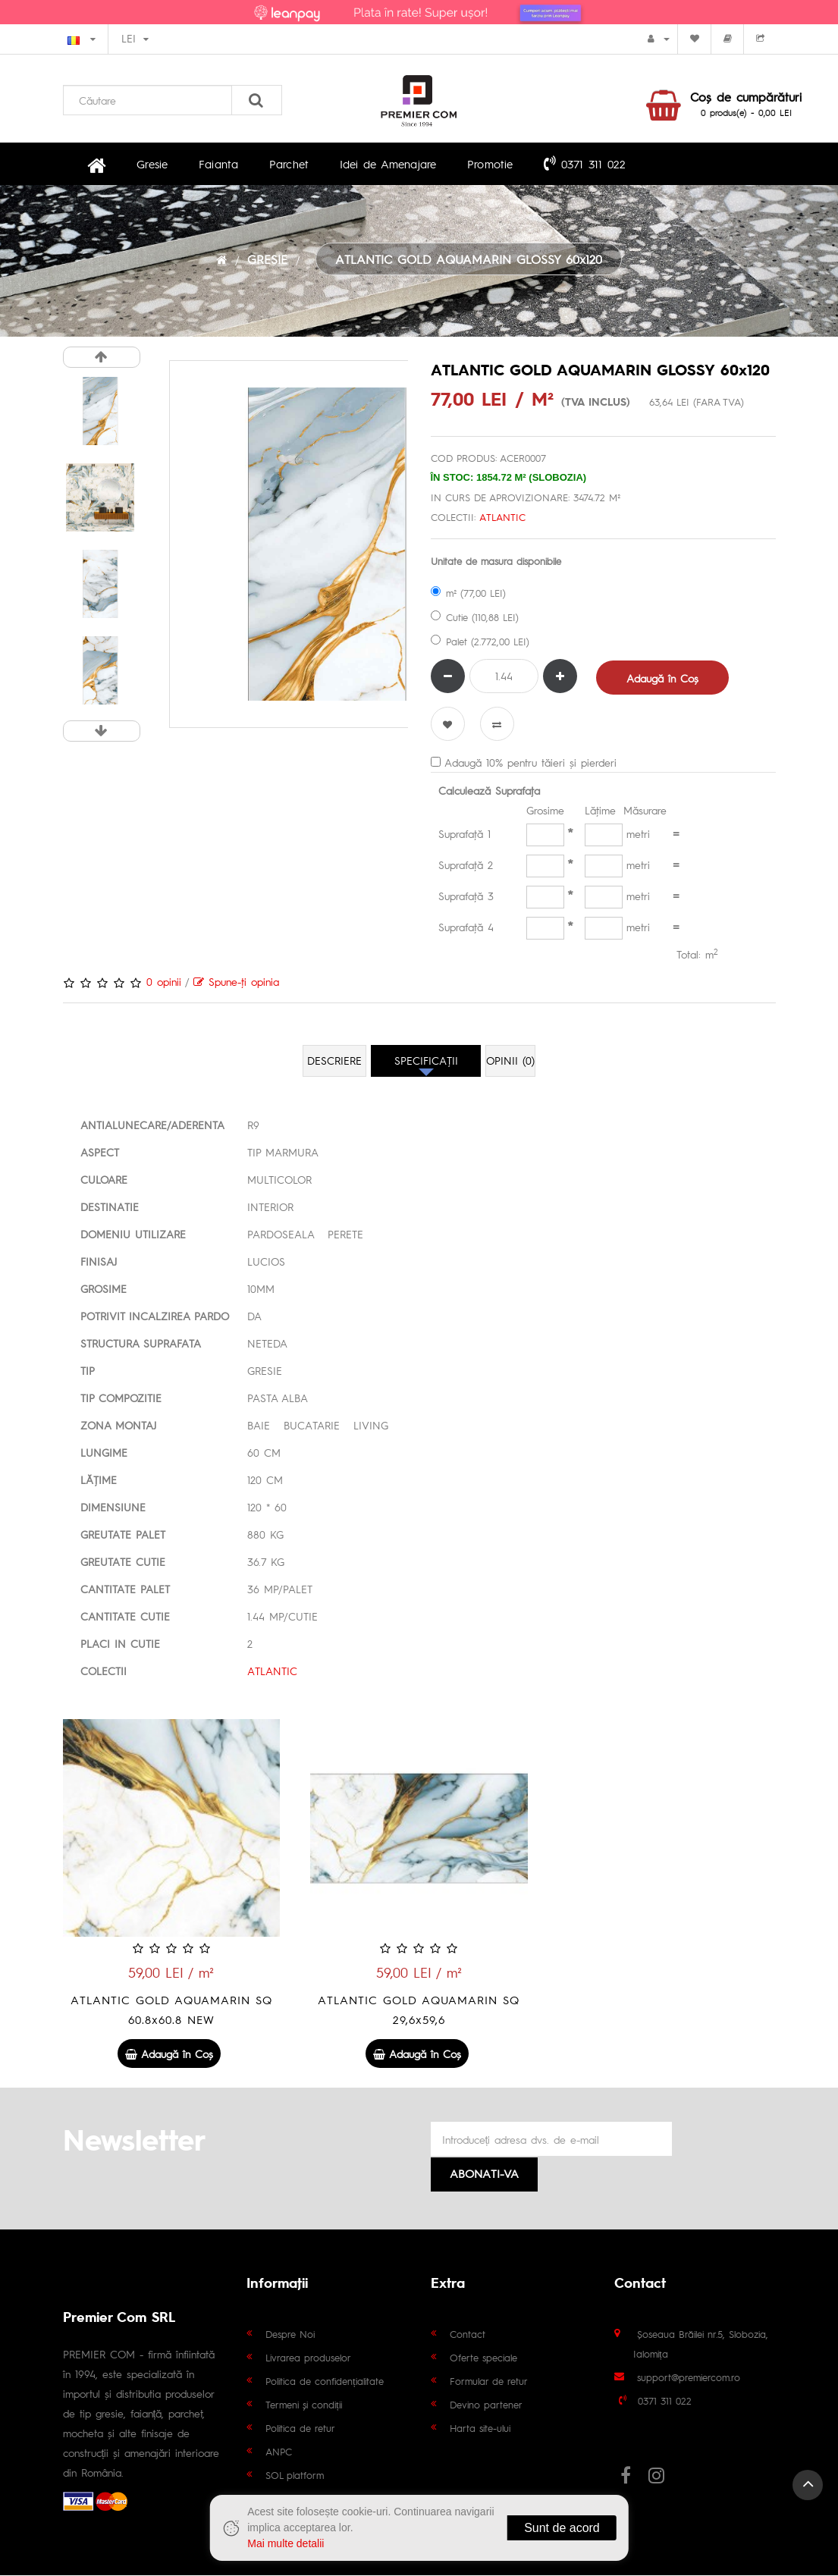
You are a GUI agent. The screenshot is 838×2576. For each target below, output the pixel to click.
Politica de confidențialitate (324, 2381)
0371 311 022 (555, 164)
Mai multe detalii (285, 2543)
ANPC (278, 2452)
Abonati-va (484, 2174)
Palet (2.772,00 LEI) (480, 643)
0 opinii (163, 983)
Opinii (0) (511, 1063)
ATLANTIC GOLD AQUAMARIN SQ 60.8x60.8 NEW (171, 2011)
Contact (467, 2334)
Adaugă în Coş (663, 680)
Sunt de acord (562, 2527)
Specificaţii (426, 1063)
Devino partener (486, 2405)
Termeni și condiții (303, 2405)
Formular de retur (489, 2381)
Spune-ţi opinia (236, 983)
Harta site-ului (480, 2428)
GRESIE (267, 262)
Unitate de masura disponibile (496, 563)
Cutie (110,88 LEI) (475, 619)
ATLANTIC (502, 519)
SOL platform (294, 2475)
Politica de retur (300, 2428)
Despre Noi (290, 2334)
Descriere (334, 1063)
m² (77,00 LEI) (468, 594)
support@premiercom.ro (688, 2377)
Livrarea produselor (308, 2358)
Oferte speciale (483, 2358)
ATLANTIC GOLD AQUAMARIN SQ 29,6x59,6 (418, 2011)
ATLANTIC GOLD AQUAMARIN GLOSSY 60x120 (468, 262)
